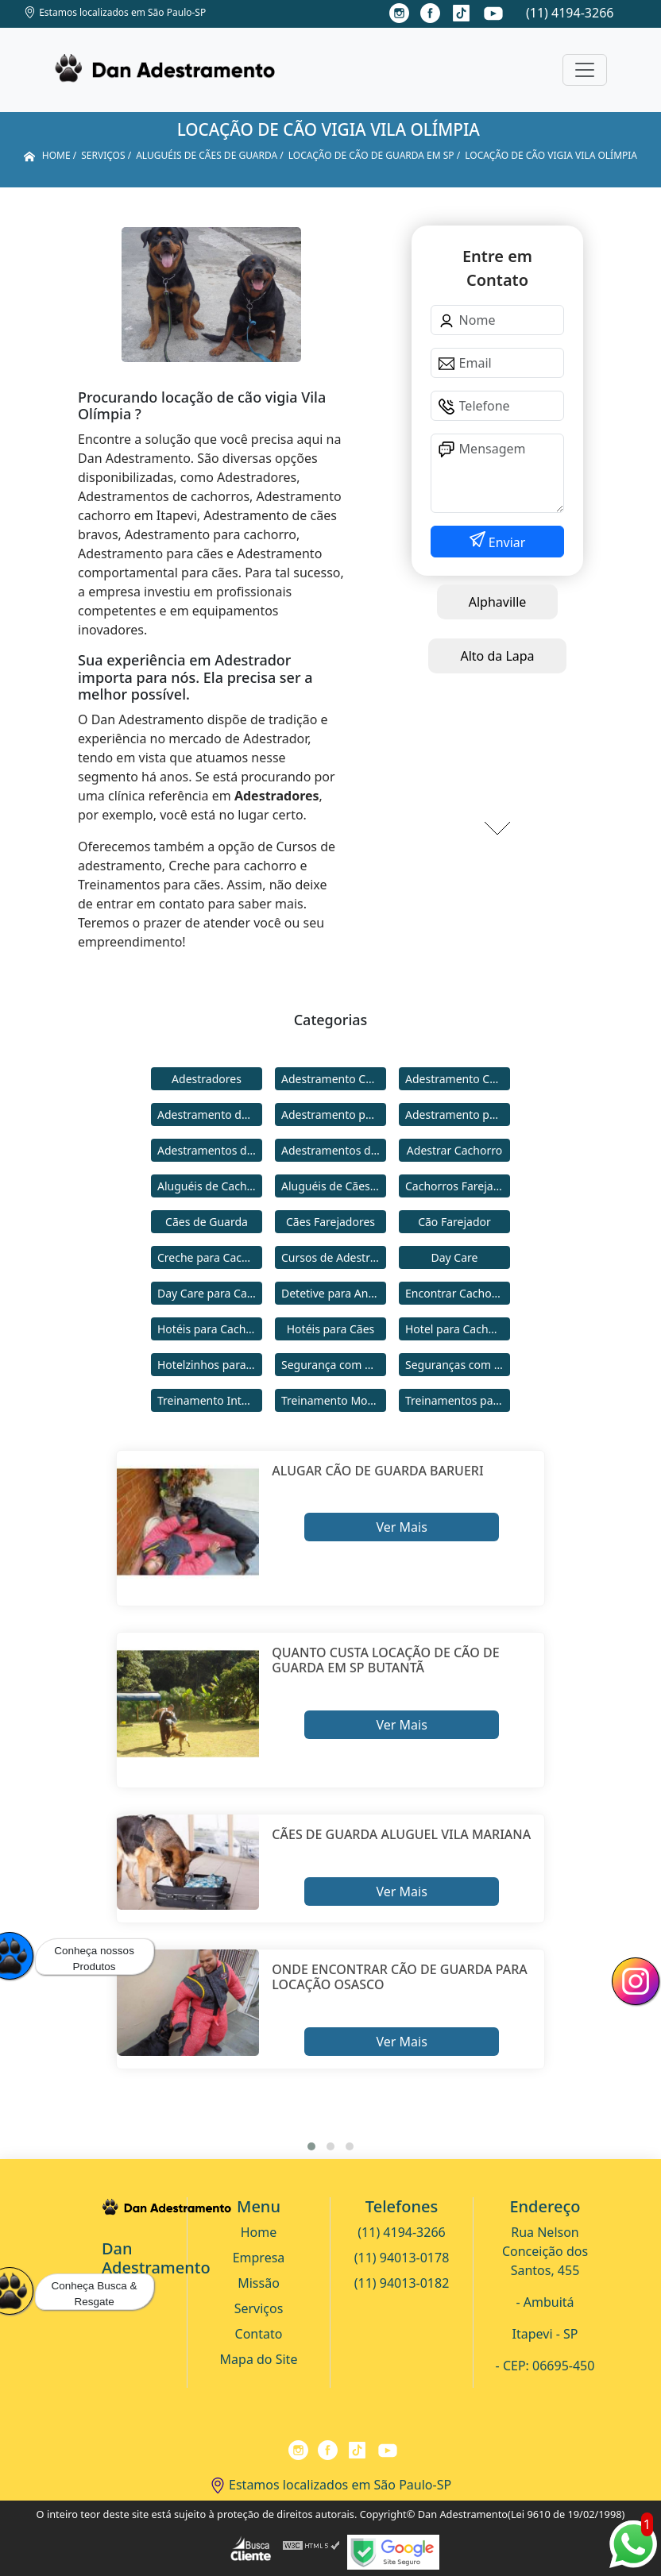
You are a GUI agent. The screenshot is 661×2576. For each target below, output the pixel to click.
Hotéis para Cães (331, 1328)
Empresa (259, 2257)
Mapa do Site (259, 2359)
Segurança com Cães (333, 1364)
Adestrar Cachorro (454, 1150)
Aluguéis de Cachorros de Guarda (209, 1186)
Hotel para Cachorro (457, 1328)
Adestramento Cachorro (333, 1078)
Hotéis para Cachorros (209, 1328)
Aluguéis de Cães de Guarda (333, 1186)
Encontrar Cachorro (456, 1293)
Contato (259, 2334)
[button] (311, 2146)
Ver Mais (401, 1527)
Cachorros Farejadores (457, 1186)
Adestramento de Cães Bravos (209, 1114)
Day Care (454, 1257)
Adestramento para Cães (457, 1114)
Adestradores (207, 1078)
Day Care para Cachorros (209, 1293)
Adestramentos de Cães (333, 1150)
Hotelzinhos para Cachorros (209, 1364)
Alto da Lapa (497, 656)
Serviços (259, 2308)
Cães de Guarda (206, 1221)
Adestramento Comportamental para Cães (457, 1078)
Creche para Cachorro (209, 1257)
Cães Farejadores (330, 1221)
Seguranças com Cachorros (457, 1364)
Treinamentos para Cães (457, 1400)
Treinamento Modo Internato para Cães (333, 1400)
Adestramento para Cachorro (333, 1114)
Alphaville (498, 602)
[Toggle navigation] (584, 70)
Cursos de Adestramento (333, 1257)
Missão (259, 2283)
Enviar (505, 542)
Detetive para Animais (333, 1293)
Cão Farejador (454, 1221)
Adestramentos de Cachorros (209, 1150)
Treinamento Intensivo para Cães (209, 1400)
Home (259, 2232)
